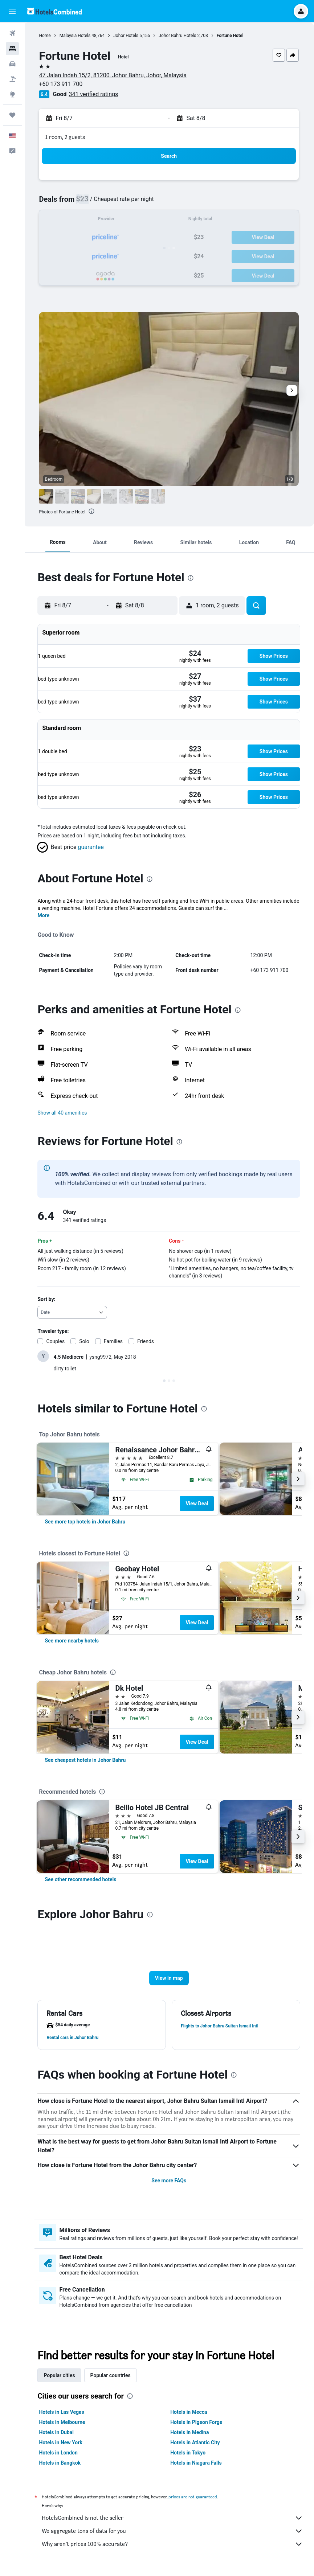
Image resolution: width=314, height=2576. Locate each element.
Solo (86, 1341)
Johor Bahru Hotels (178, 35)
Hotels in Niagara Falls (196, 2466)
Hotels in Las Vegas (62, 2415)
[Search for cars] (12, 64)
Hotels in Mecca (189, 2415)
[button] (12, 11)
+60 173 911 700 (62, 84)
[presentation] (93, 511)
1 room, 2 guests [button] (66, 137)
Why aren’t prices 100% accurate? (173, 2547)
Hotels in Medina (190, 2435)
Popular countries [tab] (111, 2378)
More (45, 915)
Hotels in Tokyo (188, 2455)
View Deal (198, 1503)
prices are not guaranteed (194, 2499)
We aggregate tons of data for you (173, 2534)
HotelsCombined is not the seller (173, 2520)
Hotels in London (59, 2455)
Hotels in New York (61, 2445)
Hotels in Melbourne (63, 2425)
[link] (86, 1521)
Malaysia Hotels (76, 35)
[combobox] (74, 1312)
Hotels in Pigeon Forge (197, 2425)
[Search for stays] (12, 48)
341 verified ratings (94, 94)
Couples (57, 1341)
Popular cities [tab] (60, 2378)
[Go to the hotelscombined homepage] (54, 11)
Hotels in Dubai (57, 2435)
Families (114, 1341)
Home (46, 35)
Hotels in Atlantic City (195, 2445)
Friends (147, 1341)
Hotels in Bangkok (61, 2466)
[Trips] (12, 115)
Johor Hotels (127, 35)
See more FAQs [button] (169, 2180)
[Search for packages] (12, 79)
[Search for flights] (12, 33)
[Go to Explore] (12, 94)
